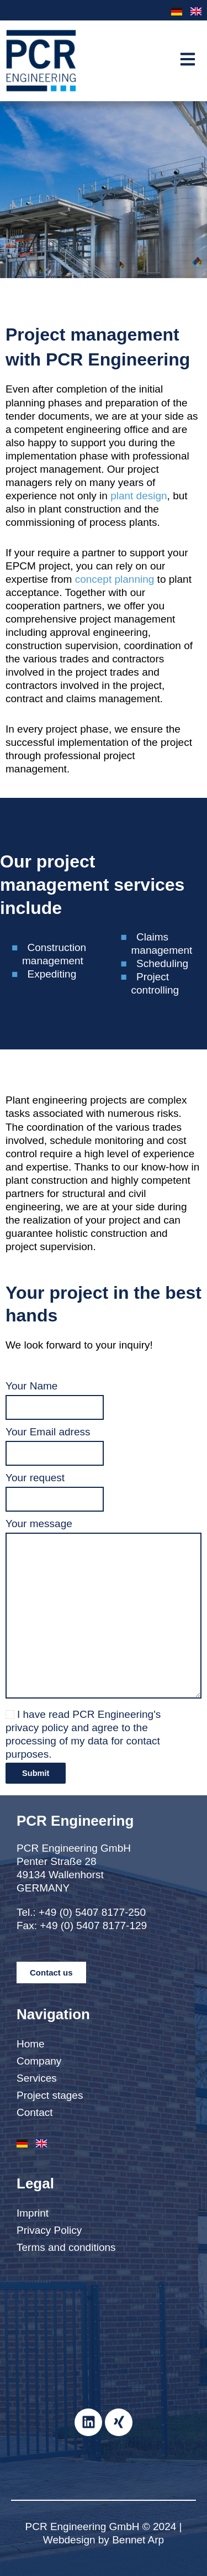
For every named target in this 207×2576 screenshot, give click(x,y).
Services (37, 2078)
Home (31, 2044)
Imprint (33, 2213)
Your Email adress (103, 1448)
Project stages (50, 2095)
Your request (103, 1494)
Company (39, 2061)
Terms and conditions (66, 2247)
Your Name (103, 1402)
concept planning (115, 579)
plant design (138, 495)
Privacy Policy (49, 2230)
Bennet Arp (138, 2540)
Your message (103, 1612)
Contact (34, 2112)
